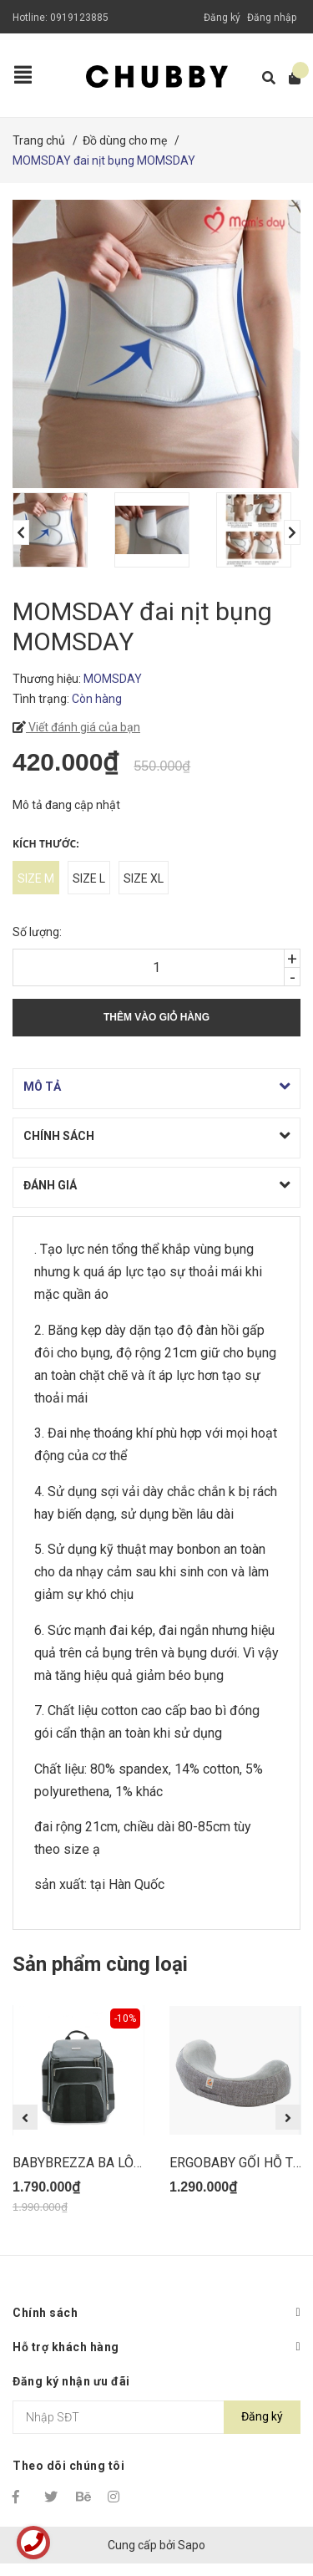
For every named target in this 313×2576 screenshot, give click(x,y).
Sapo (191, 2545)
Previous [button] (21, 532)
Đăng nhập (271, 17)
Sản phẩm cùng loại (100, 1964)
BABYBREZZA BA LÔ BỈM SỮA (101, 2163)
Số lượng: (37, 932)
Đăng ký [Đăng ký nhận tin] (262, 2416)
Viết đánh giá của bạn (83, 727)
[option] (55, 530)
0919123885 (79, 17)
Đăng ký (222, 17)
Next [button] (292, 532)
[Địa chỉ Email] (156, 2417)
